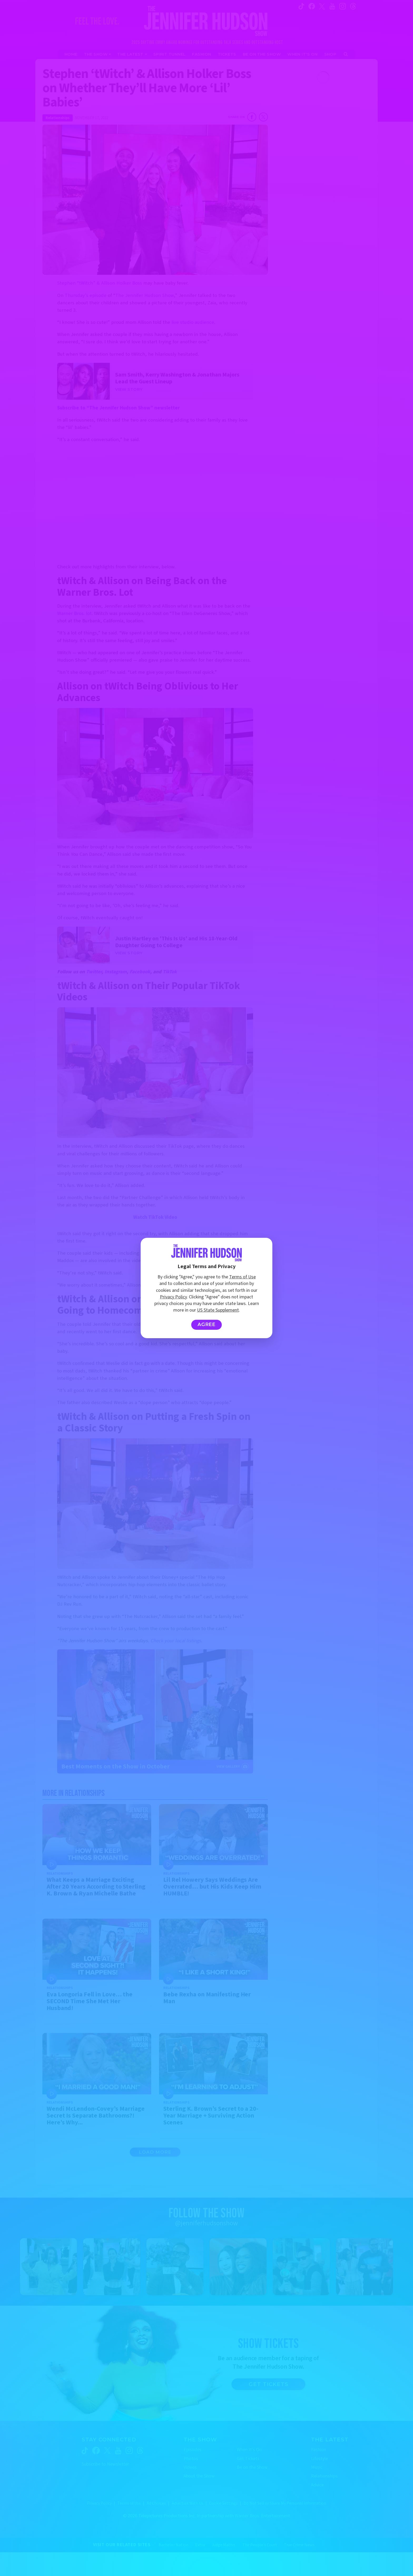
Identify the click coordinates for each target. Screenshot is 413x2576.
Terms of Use (242, 1277)
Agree (207, 1324)
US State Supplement (218, 1310)
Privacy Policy (173, 1297)
